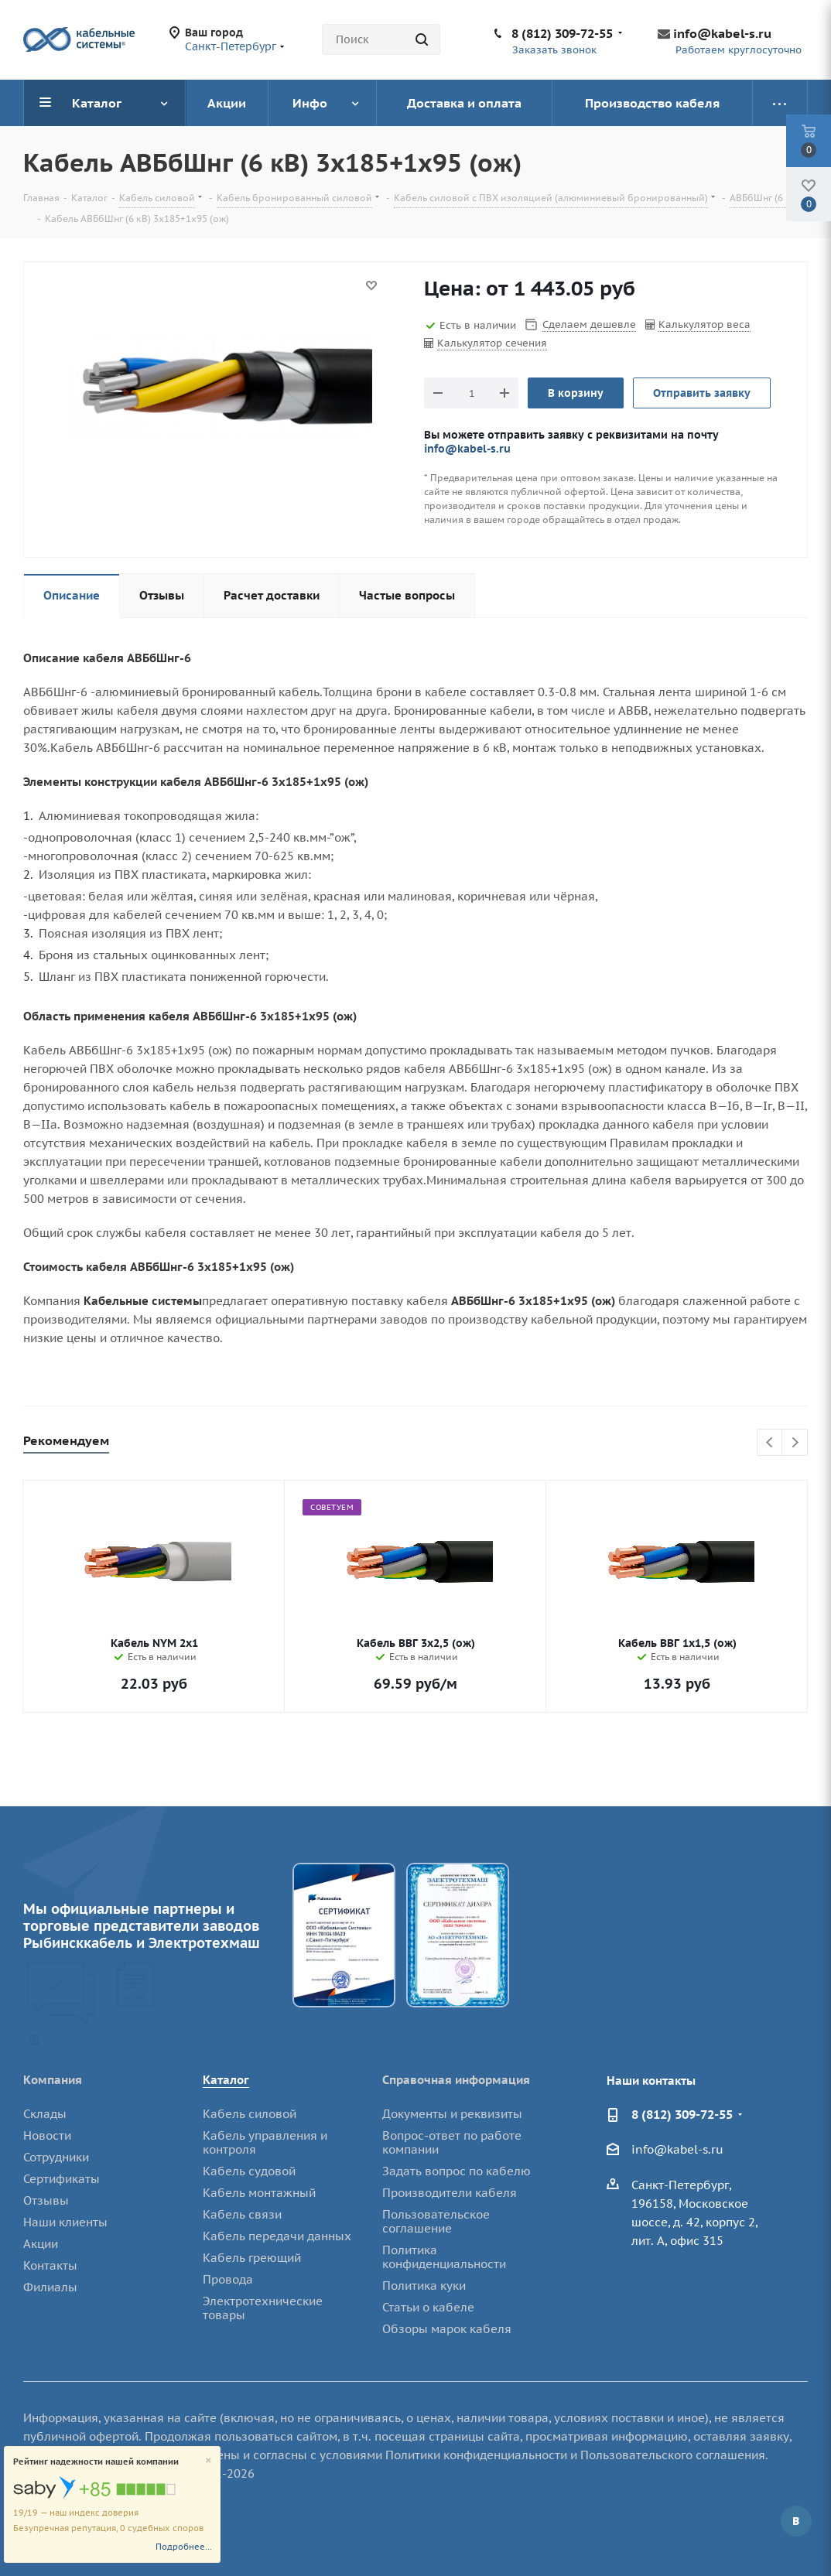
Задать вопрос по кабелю (456, 2171)
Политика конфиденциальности (444, 2257)
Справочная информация (456, 2079)
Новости (47, 2135)
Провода (228, 2279)
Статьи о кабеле (428, 2307)
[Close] (208, 2461)
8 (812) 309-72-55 (562, 33)
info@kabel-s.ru (722, 33)
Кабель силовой (249, 2113)
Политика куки (424, 2285)
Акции (40, 2243)
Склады (45, 2113)
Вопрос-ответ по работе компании (452, 2142)
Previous (770, 1443)
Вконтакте (796, 2521)
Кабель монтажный (259, 2192)
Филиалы (50, 2287)
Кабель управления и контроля (265, 2142)
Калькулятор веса (704, 324)
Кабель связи (242, 2214)
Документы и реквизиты (452, 2113)
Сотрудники (56, 2157)
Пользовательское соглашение (436, 2221)
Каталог (226, 2079)
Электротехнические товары (263, 2308)
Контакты (50, 2265)
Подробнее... (184, 2546)
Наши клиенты (65, 2222)
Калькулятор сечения (492, 343)
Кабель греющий (252, 2257)
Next (795, 1443)
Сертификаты (61, 2178)
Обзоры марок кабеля (446, 2328)
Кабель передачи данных (277, 2236)
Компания (52, 2079)
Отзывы (46, 2200)
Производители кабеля (449, 2192)
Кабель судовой (249, 2171)
